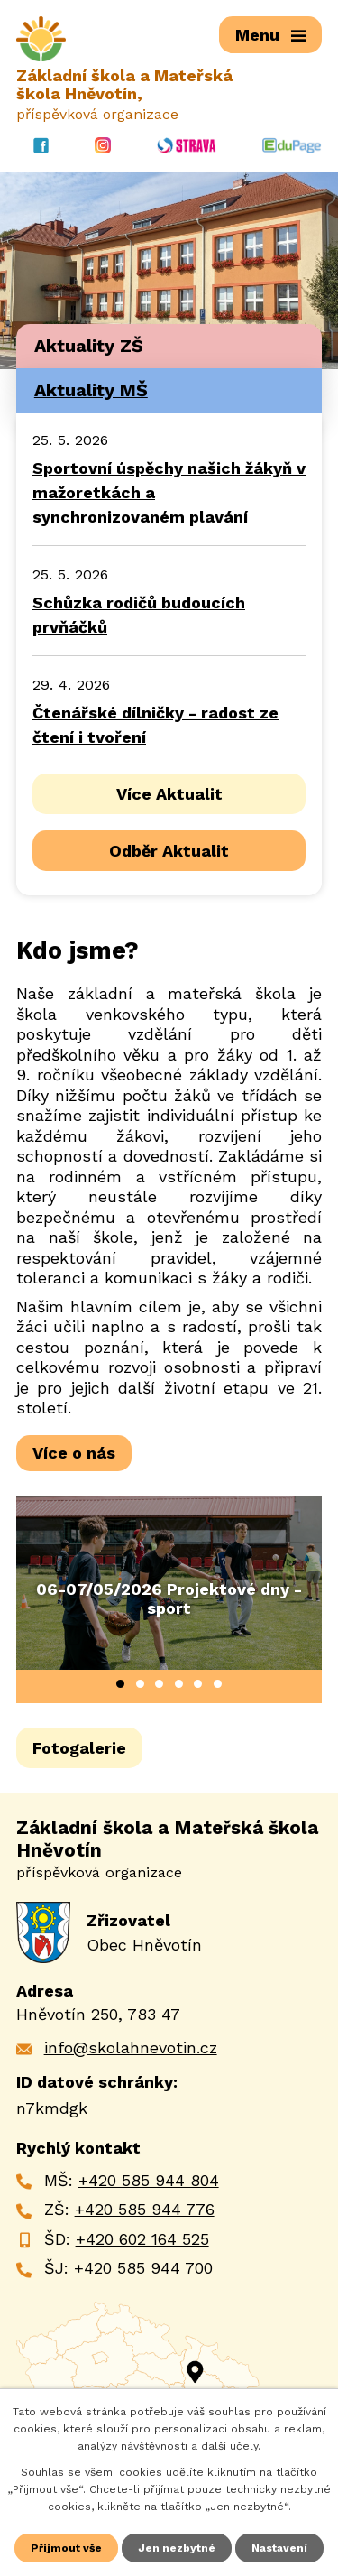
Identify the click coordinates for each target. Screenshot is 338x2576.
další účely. (230, 2446)
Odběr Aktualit (169, 850)
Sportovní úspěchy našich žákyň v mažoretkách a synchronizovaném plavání (169, 492)
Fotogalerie (79, 1747)
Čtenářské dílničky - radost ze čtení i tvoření (155, 724)
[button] (120, 1684)
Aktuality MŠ (91, 390)
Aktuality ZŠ (88, 346)
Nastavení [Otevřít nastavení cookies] (279, 2548)
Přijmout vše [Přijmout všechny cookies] (66, 2548)
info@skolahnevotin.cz (130, 2047)
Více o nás (73, 1452)
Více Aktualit (169, 793)
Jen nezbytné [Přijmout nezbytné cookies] (176, 2548)
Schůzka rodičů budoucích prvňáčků (138, 614)
